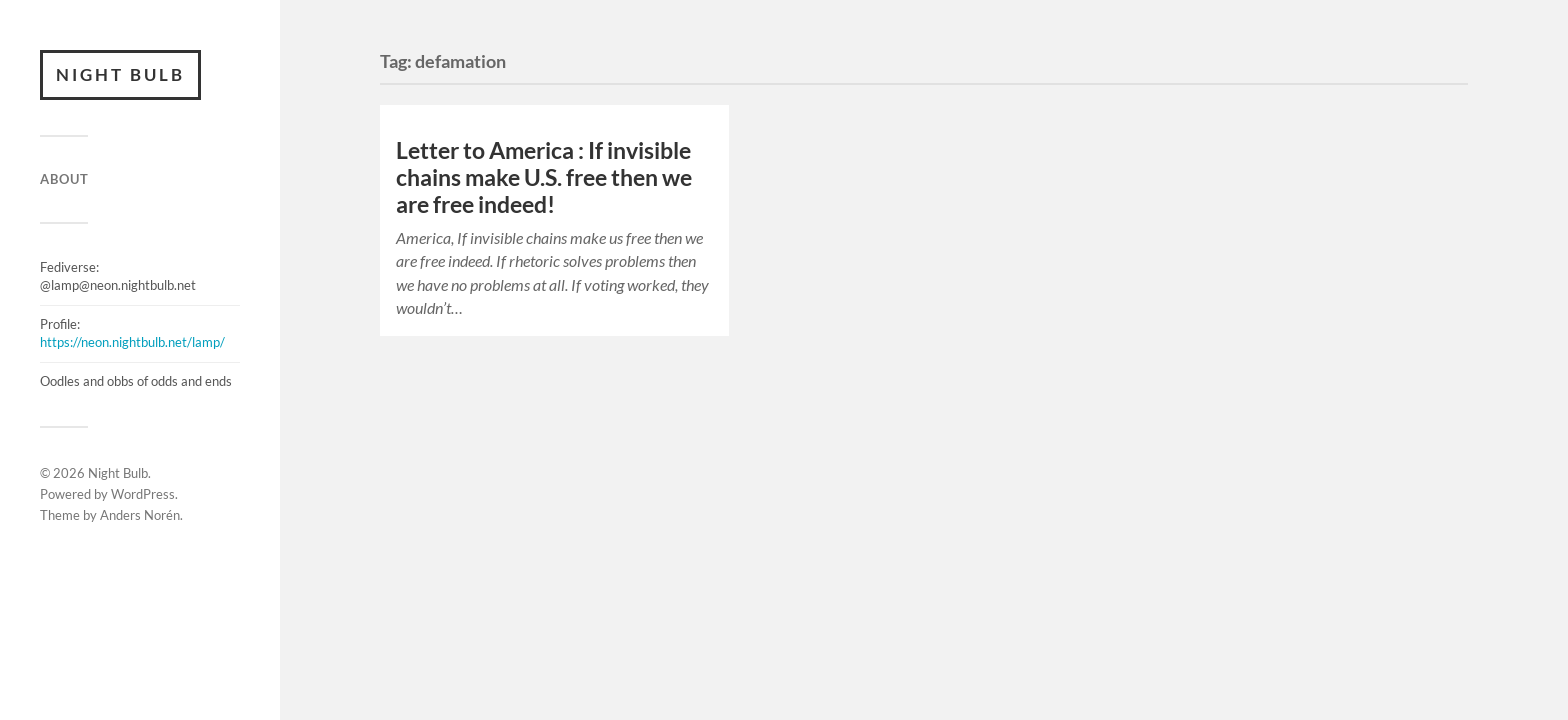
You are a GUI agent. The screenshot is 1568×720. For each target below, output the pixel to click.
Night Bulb (120, 74)
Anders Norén (140, 515)
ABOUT (64, 179)
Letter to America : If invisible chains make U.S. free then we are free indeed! (544, 177)
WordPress (143, 494)
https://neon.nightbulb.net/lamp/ (132, 342)
